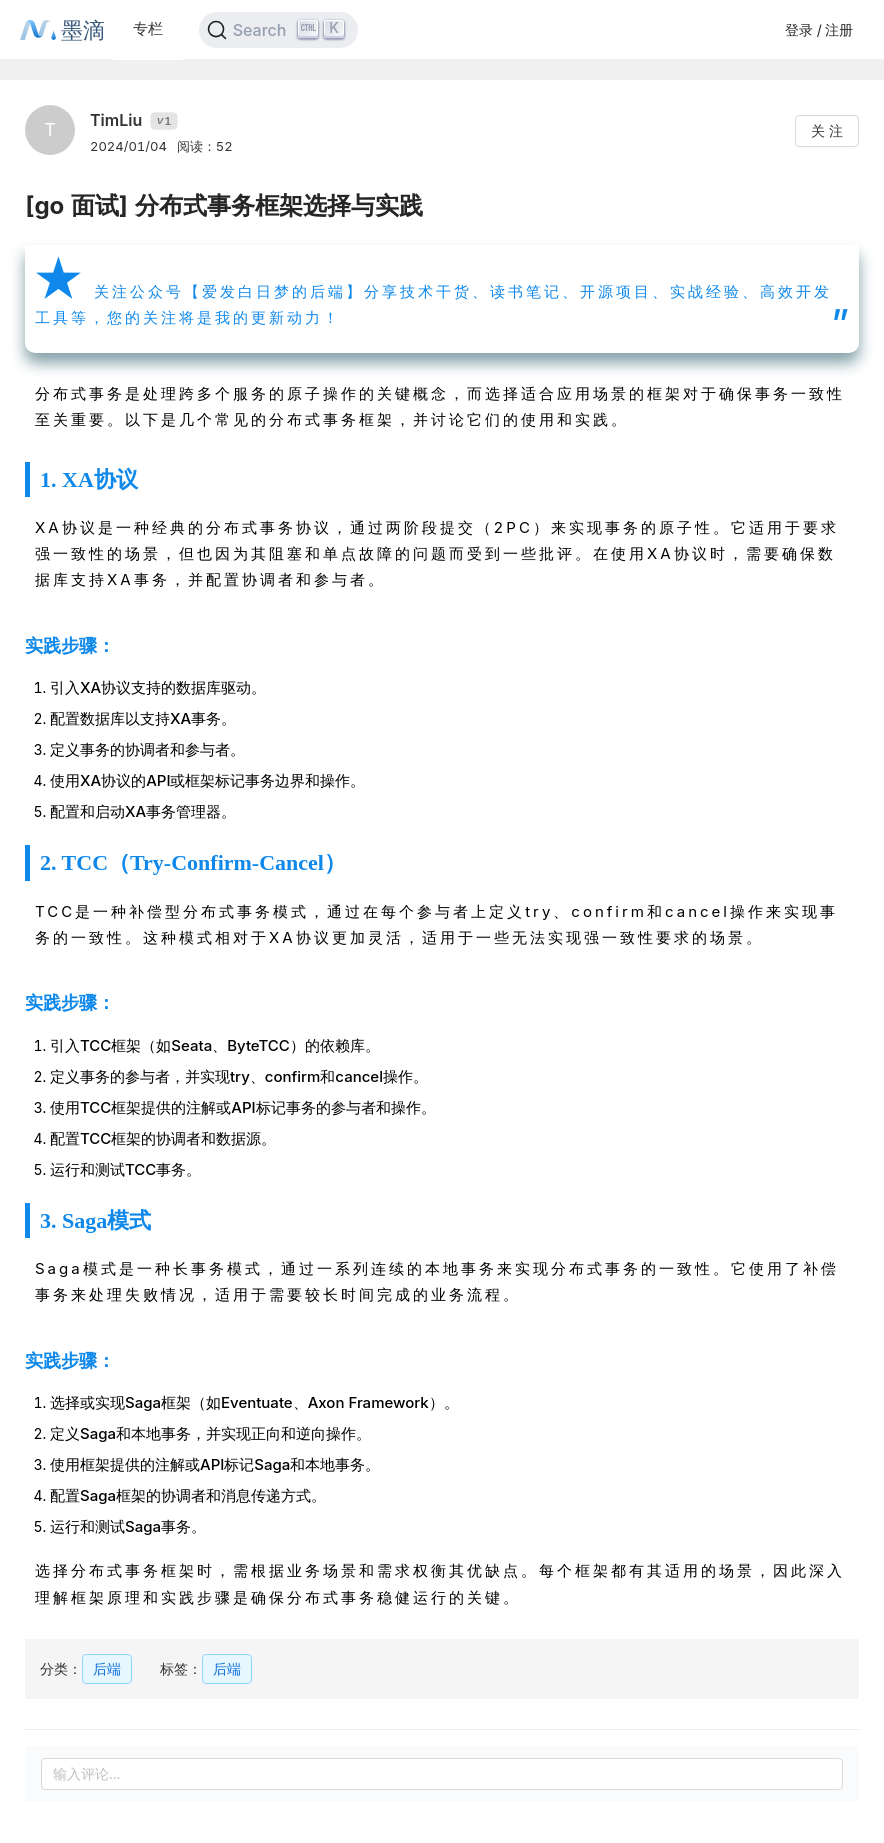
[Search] (278, 30)
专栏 (148, 28)
